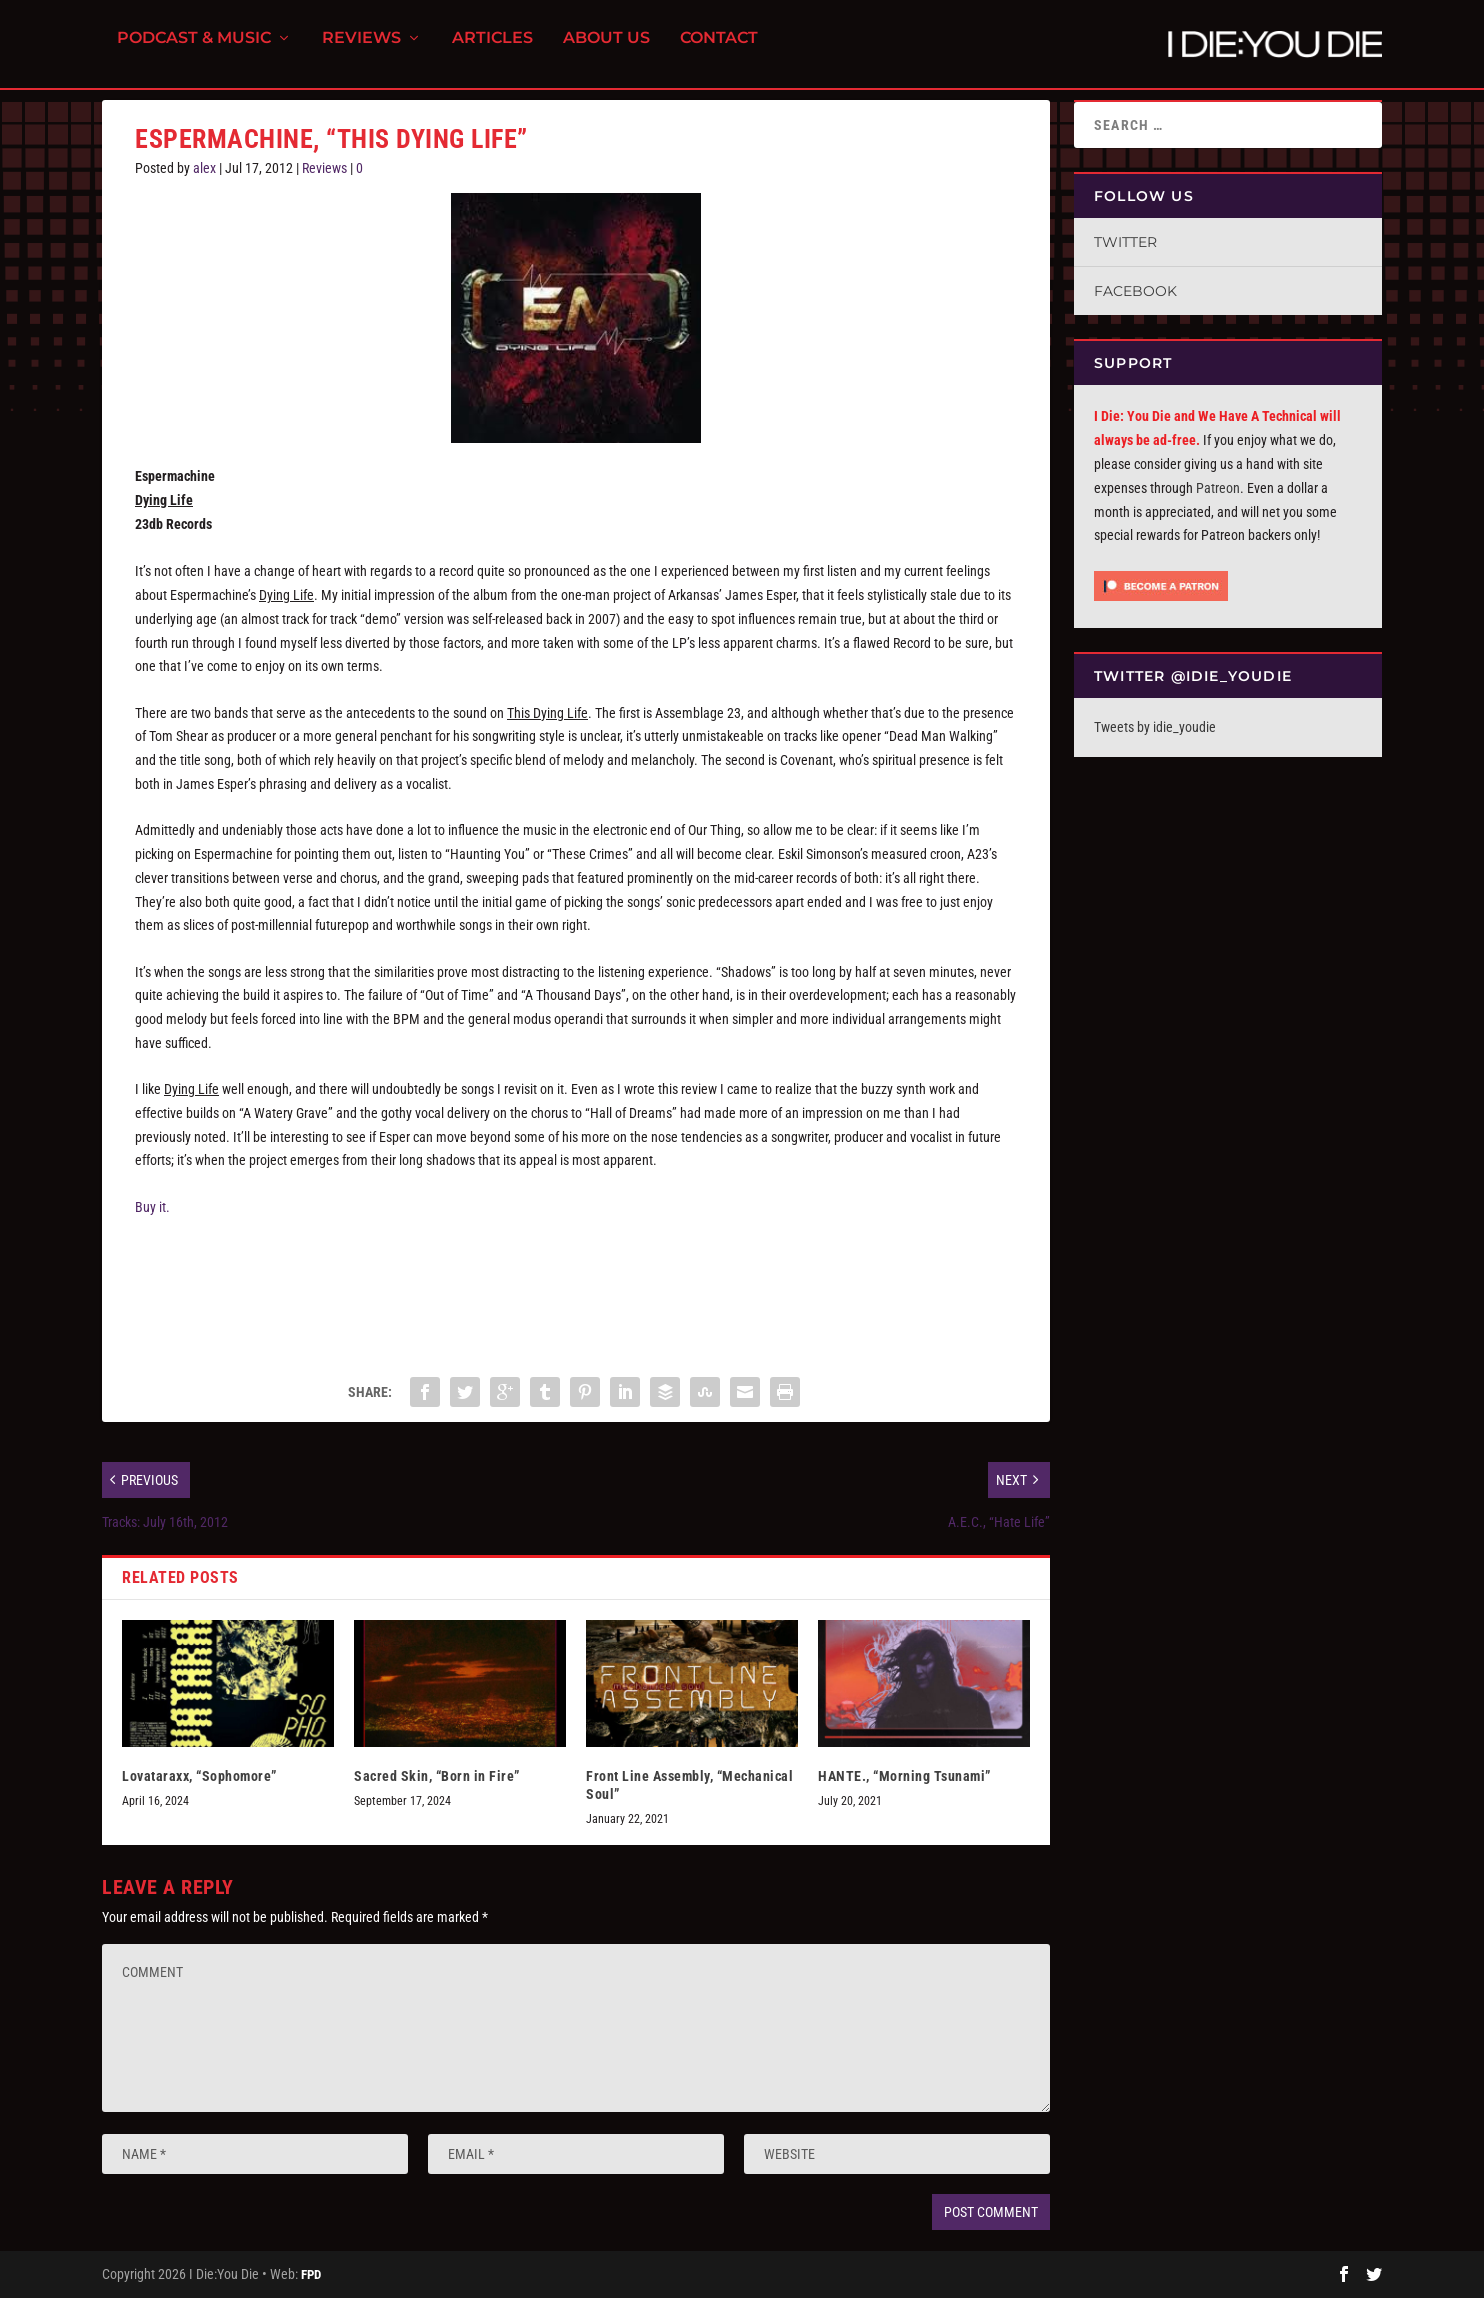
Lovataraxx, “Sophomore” (199, 1776)
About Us (606, 50)
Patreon (1218, 488)
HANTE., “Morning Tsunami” (904, 1776)
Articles (492, 50)
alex (204, 168)
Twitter (1125, 242)
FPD (311, 2274)
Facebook (1135, 291)
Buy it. (152, 1207)
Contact (719, 50)
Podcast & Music (194, 50)
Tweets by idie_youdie (1155, 727)
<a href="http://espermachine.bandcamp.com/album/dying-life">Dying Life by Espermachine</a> (335, 1292)
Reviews (361, 50)
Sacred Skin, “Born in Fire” (437, 1776)
